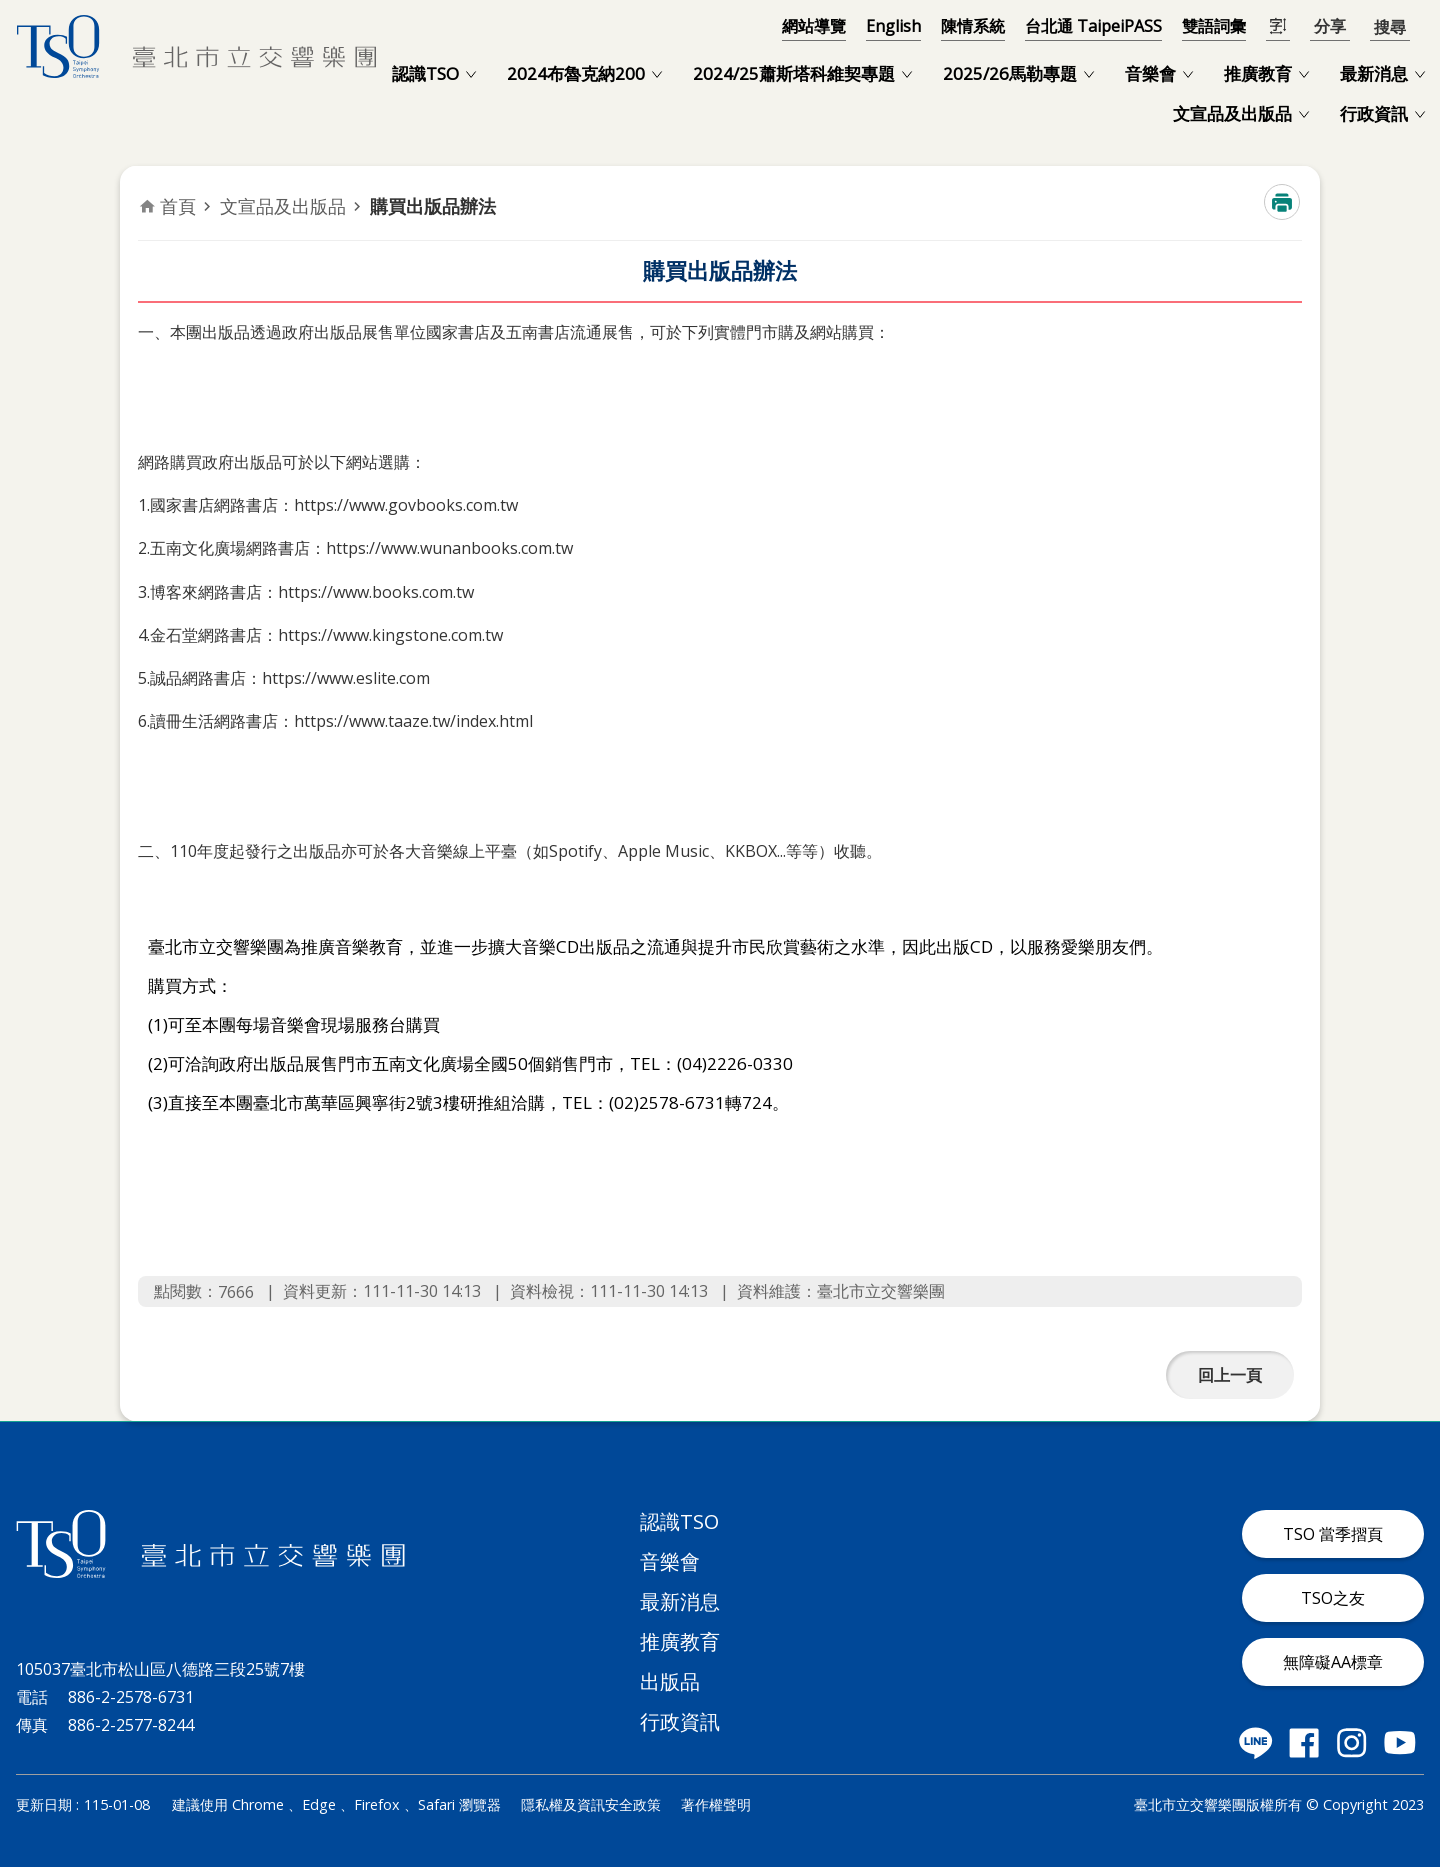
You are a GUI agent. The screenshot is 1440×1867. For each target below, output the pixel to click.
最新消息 (1374, 73)
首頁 (178, 206)
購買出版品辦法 (433, 206)
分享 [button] (1330, 26)
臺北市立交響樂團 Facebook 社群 (1304, 1743)
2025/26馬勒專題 (1010, 73)
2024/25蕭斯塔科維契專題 (794, 73)
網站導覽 (814, 26)
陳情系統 (973, 26)
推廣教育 (1258, 73)
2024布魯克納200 (576, 73)
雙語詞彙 (1214, 26)
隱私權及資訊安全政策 (591, 1804)
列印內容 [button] (1282, 202)
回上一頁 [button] (1230, 1375)
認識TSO (425, 73)
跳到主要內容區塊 (10, 10)
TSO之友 (1333, 1598)
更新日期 (44, 1804)
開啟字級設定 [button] (1278, 26)
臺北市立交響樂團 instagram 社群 (1352, 1743)
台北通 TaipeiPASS (1093, 26)
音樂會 (1150, 73)
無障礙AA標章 (1333, 1662)
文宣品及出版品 (1232, 113)
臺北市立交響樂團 (196, 46)
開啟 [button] (1390, 26)
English (893, 26)
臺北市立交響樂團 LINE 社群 (1256, 1743)
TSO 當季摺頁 (1333, 1534)
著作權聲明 (716, 1804)
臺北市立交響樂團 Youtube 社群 (1400, 1743)
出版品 (670, 1681)
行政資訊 (1374, 113)
